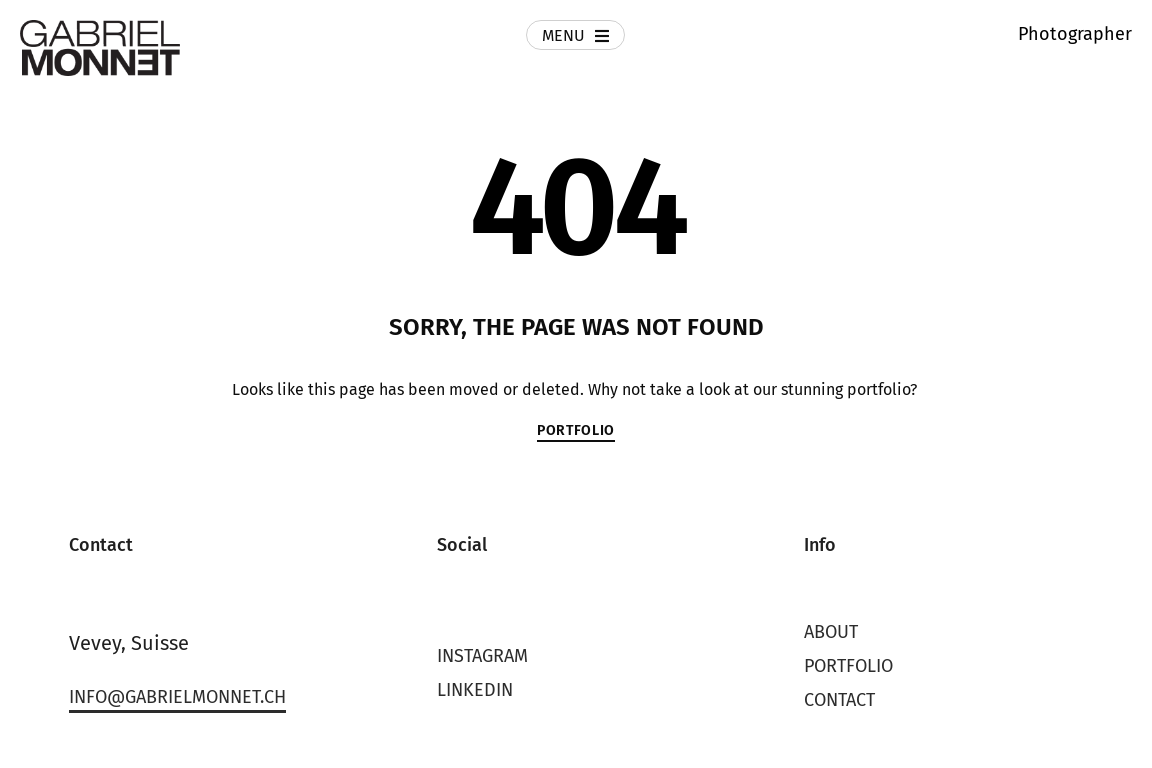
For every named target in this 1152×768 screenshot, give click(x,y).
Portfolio (848, 666)
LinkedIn (475, 690)
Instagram (482, 656)
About (831, 632)
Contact (839, 700)
